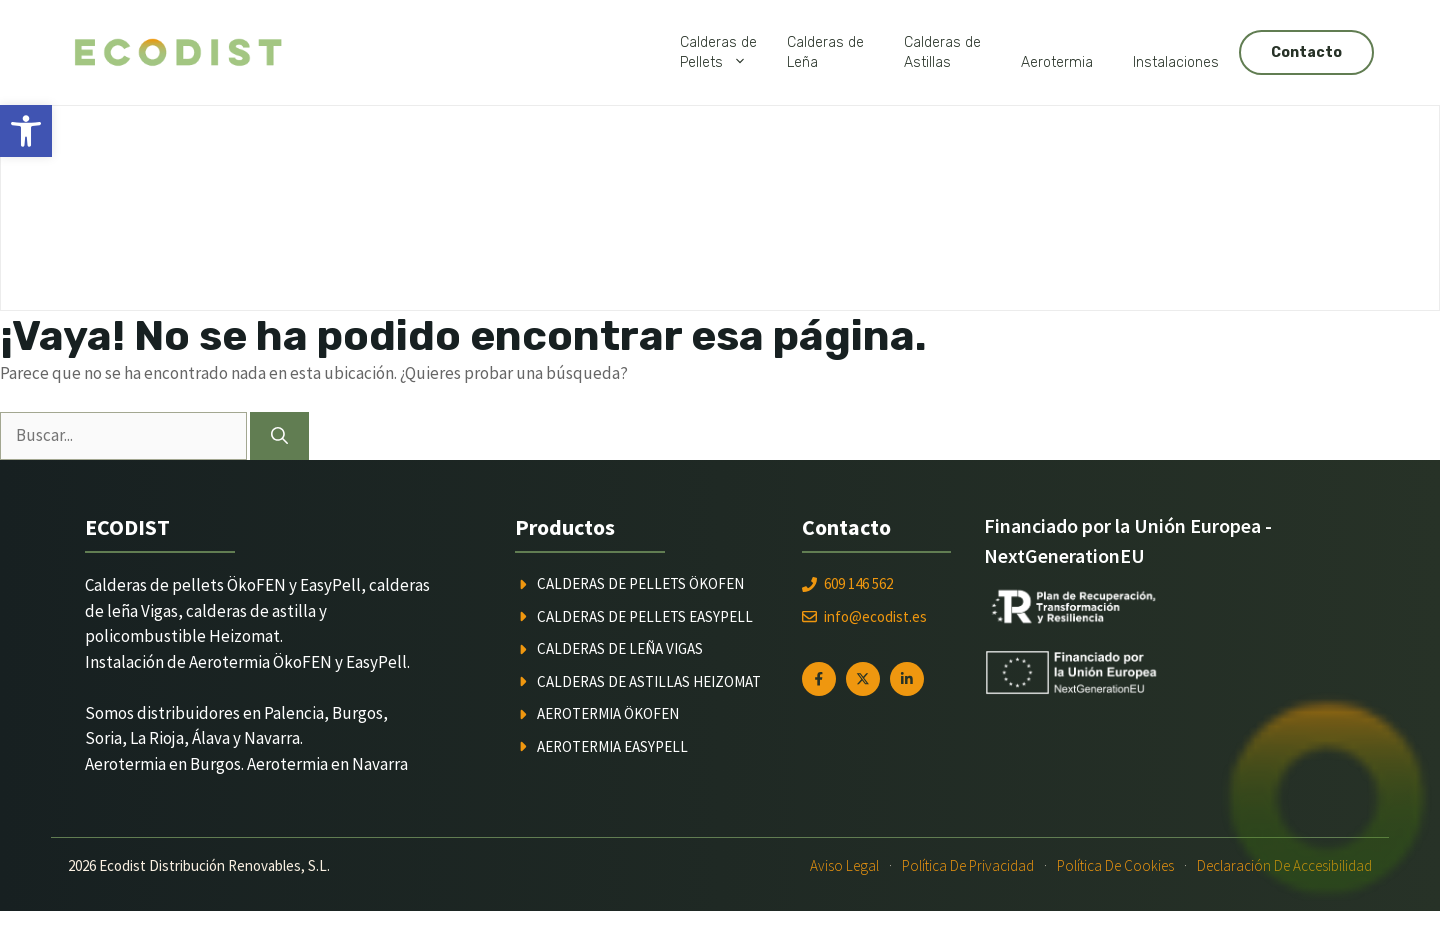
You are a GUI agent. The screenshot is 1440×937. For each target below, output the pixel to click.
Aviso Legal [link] (844, 865)
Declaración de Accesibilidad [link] (1284, 865)
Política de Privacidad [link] (968, 865)
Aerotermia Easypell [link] (612, 746)
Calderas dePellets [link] (723, 53)
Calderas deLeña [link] (825, 52)
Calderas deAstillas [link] (942, 52)
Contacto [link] (1306, 52)
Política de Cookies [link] (1115, 865)
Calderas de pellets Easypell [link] (645, 616)
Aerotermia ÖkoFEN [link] (608, 713)
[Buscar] (279, 436)
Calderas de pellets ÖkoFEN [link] (640, 583)
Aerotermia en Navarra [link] (327, 764)
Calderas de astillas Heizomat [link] (649, 681)
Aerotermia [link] (1057, 62)
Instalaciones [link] (1176, 62)
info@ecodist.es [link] (875, 616)
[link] (26, 131)
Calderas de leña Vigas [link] (620, 648)
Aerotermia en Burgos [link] (163, 764)
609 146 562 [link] (858, 583)
